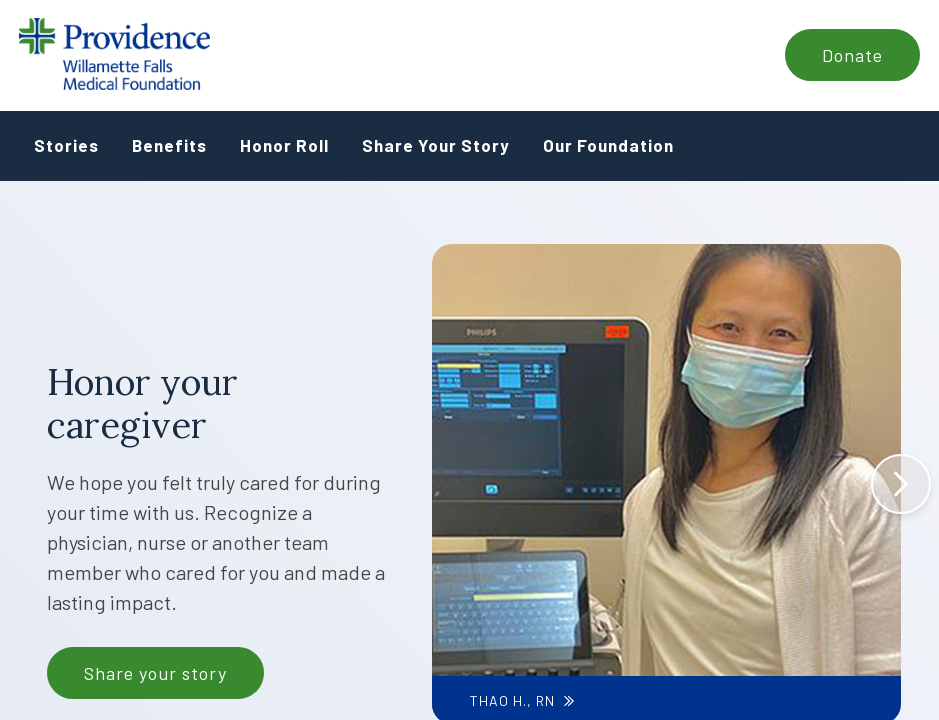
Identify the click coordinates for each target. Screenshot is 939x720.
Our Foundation (608, 145)
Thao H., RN (511, 701)
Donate (852, 55)
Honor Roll (284, 145)
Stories (66, 145)
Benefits (169, 145)
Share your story (155, 673)
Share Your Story (436, 145)
